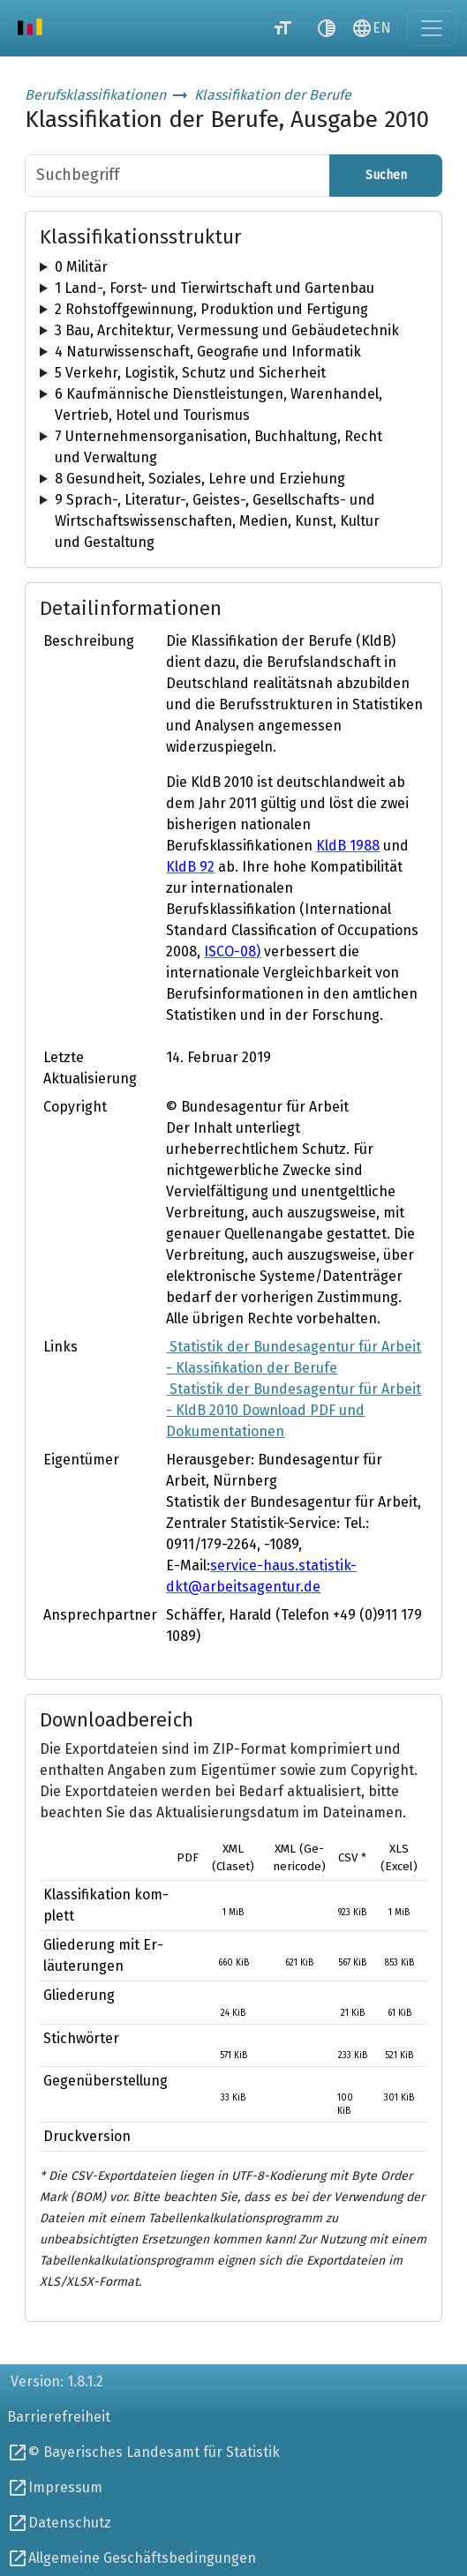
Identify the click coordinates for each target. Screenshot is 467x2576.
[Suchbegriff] (177, 175)
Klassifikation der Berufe (272, 94)
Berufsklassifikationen (95, 94)
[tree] (233, 267)
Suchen (386, 175)
